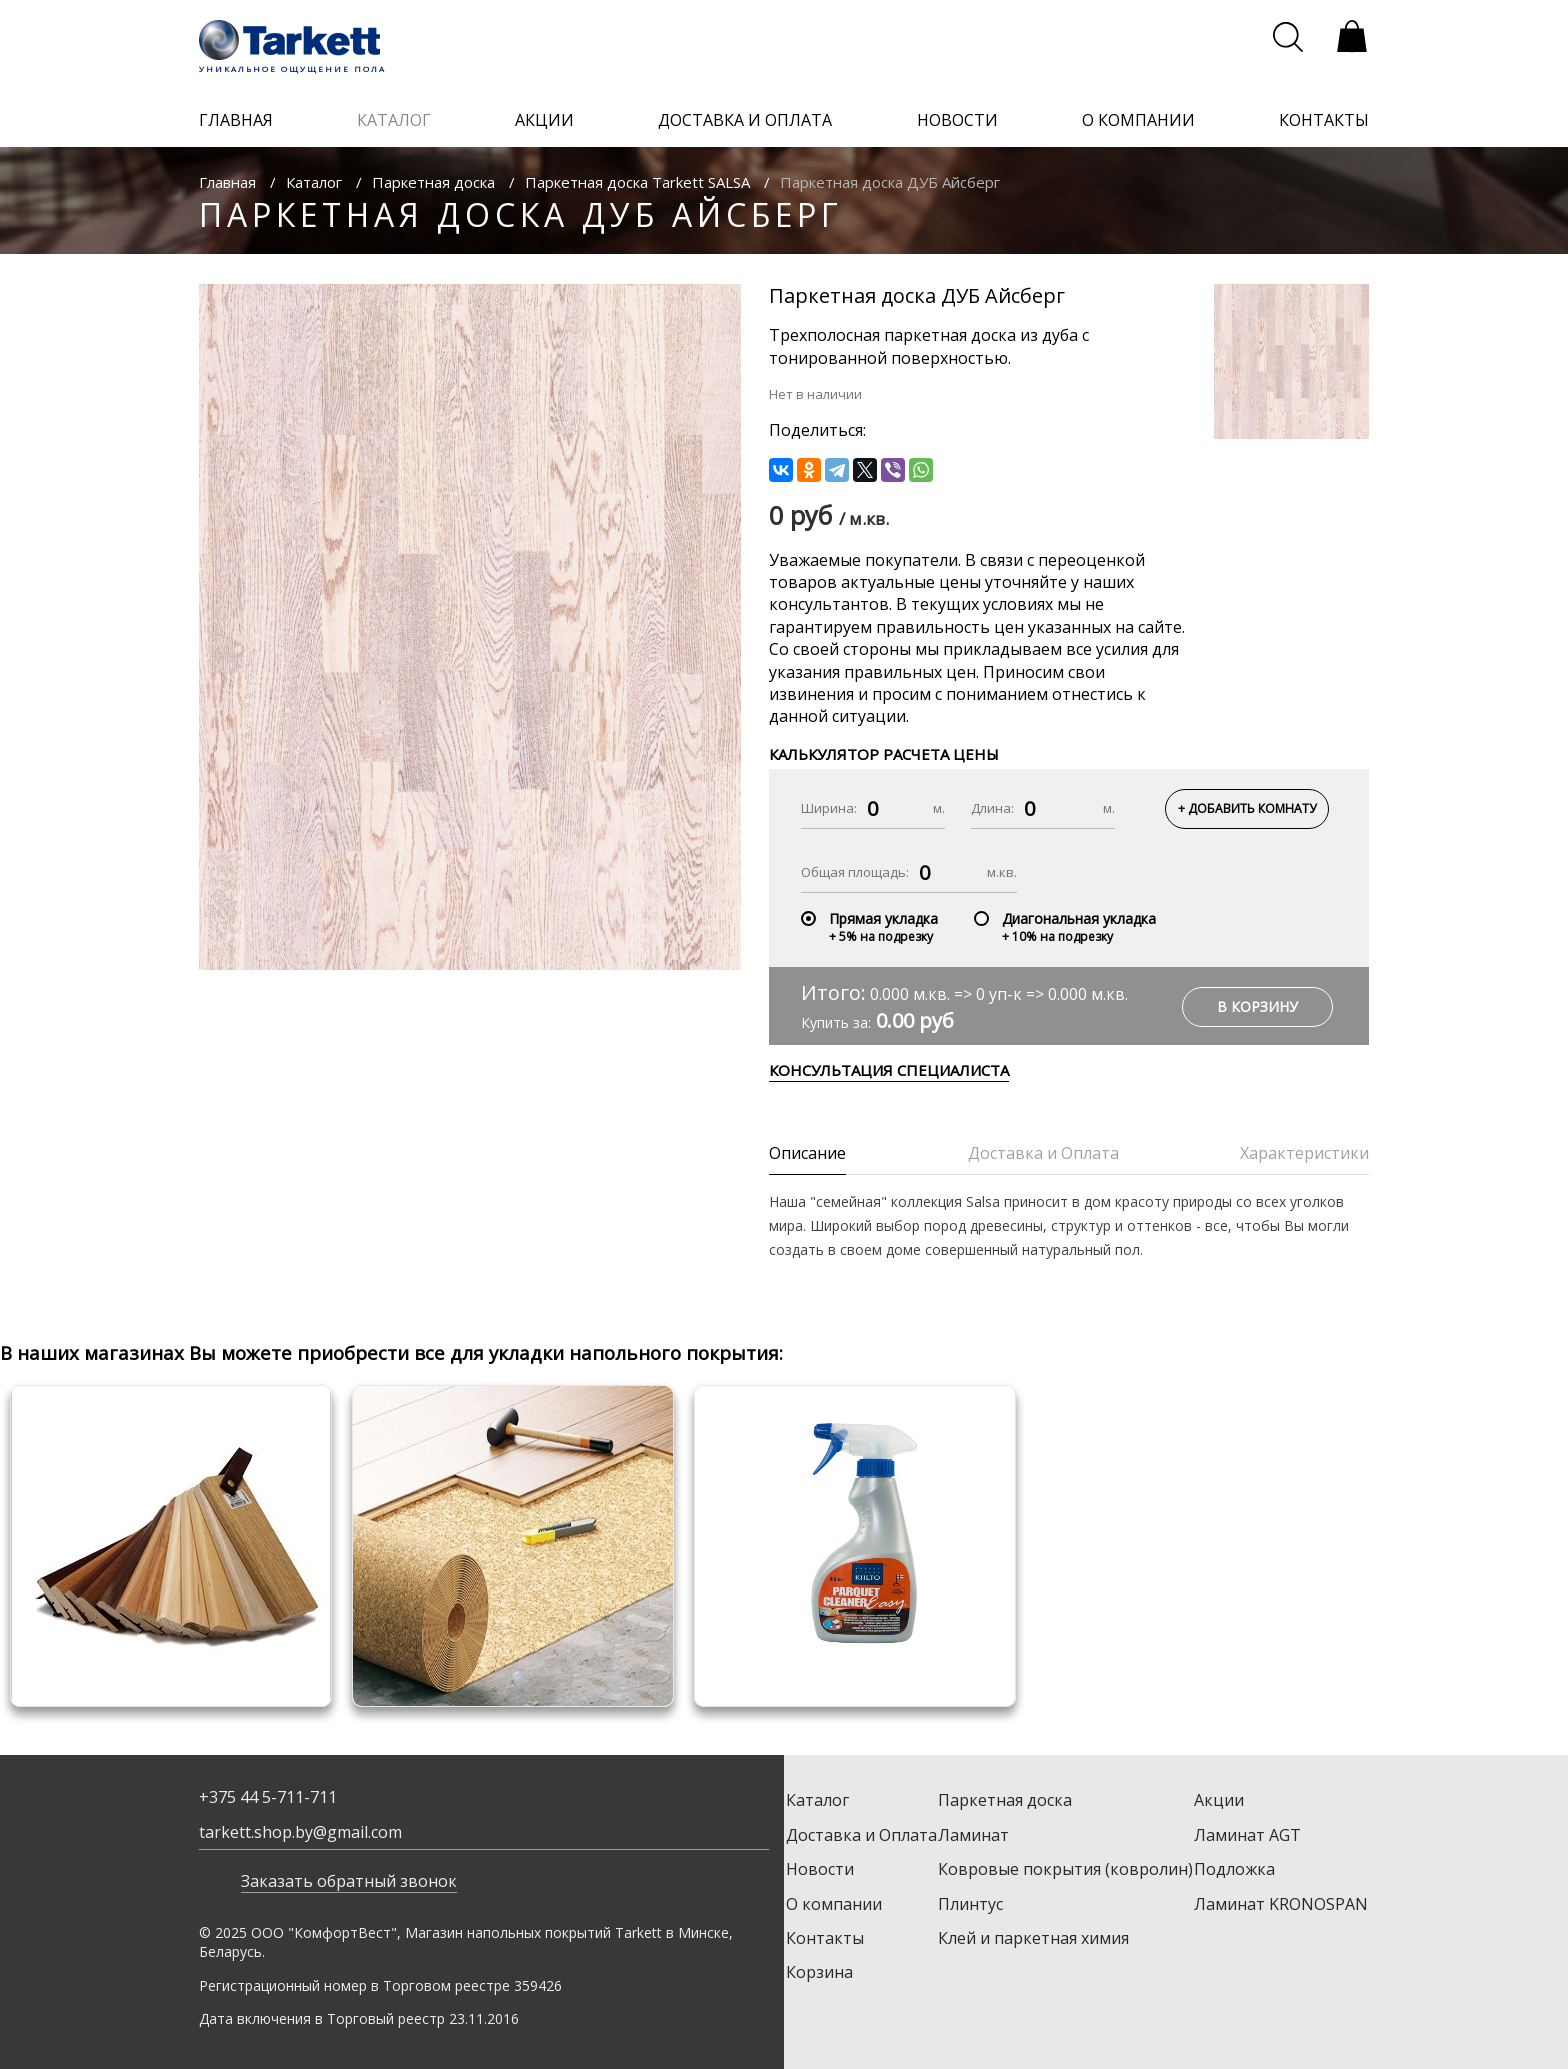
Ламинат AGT (1247, 1835)
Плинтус (970, 1904)
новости (957, 120)
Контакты (825, 1938)
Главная (227, 182)
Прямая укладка (883, 918)
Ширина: (829, 808)
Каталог (314, 182)
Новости (820, 1869)
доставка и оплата (745, 120)
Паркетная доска (433, 182)
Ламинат (973, 1835)
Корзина (819, 1972)
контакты (1324, 120)
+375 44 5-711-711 (268, 1797)
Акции (1219, 1800)
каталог (394, 120)
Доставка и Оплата (861, 1835)
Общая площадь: (855, 872)
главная (236, 120)
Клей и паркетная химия (1033, 1938)
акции (544, 120)
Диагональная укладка (1079, 918)
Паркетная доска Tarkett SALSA (637, 182)
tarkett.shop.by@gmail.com (300, 1832)
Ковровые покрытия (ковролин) (1065, 1869)
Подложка (1234, 1869)
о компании (1138, 120)
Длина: (992, 808)
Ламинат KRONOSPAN (1281, 1904)
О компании (834, 1904)
